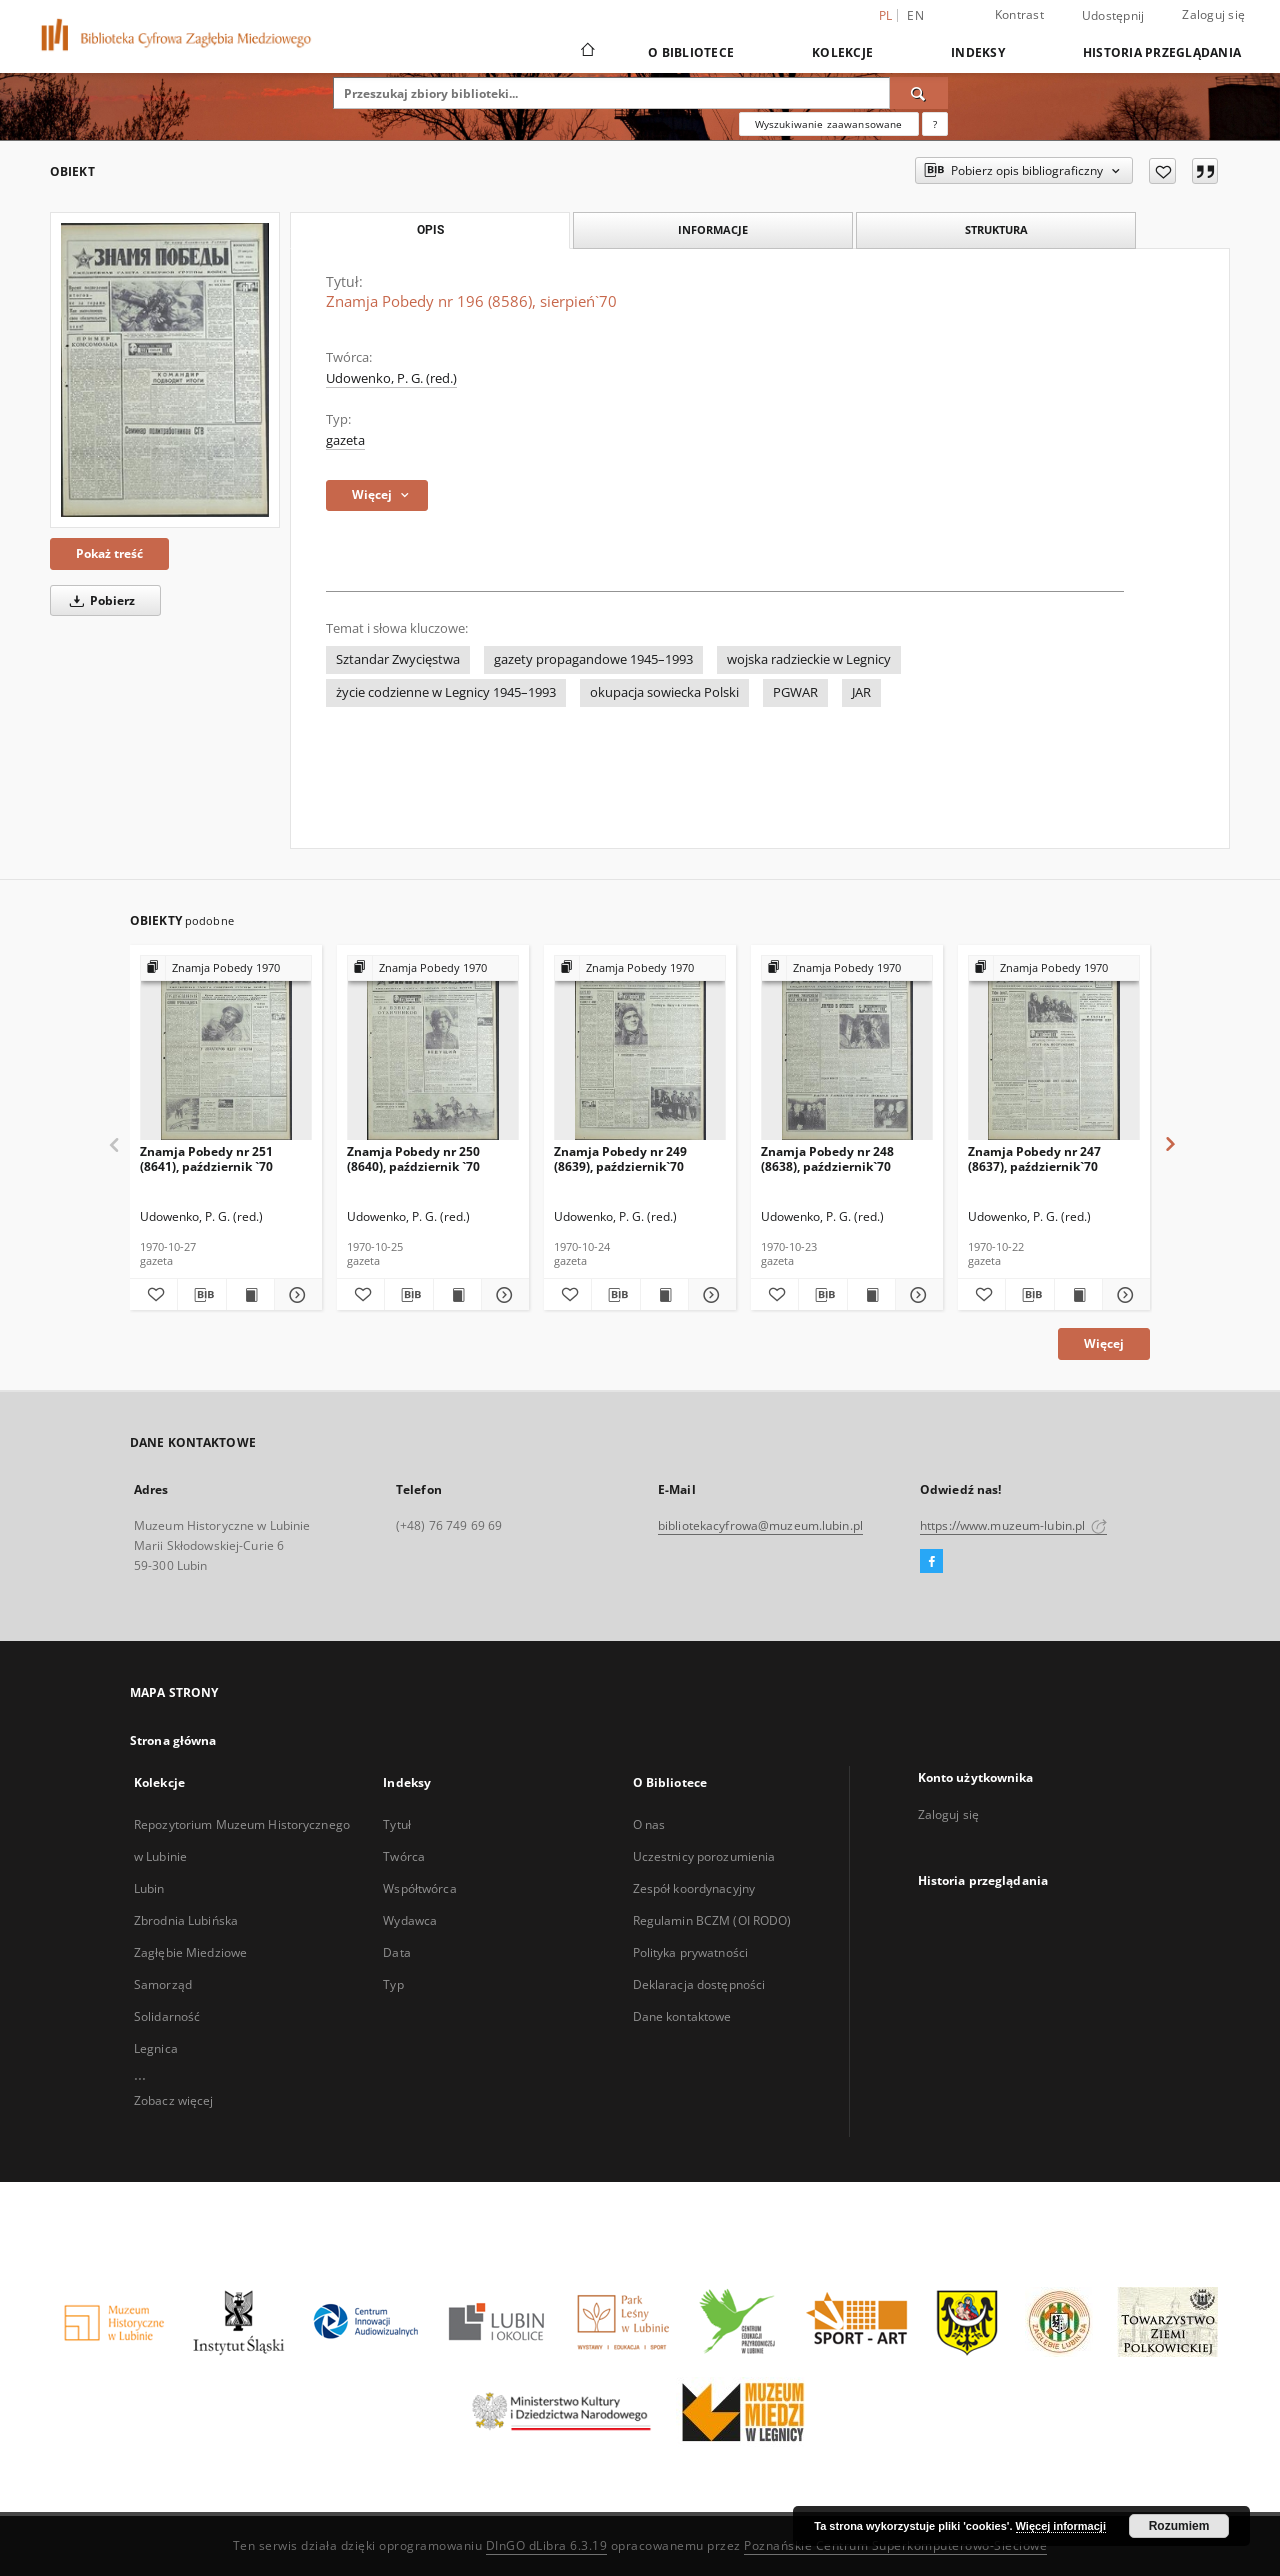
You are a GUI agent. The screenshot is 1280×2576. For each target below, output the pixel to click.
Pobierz (99, 600)
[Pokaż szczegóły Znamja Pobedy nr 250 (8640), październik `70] (502, 1295)
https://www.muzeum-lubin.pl (1013, 1525)
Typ (393, 1984)
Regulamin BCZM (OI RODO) (712, 1920)
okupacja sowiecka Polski (664, 692)
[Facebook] (931, 1562)
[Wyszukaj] (919, 93)
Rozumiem (1179, 2526)
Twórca (404, 1856)
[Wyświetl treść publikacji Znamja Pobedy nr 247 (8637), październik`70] (1078, 1295)
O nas (649, 1824)
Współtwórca (419, 1888)
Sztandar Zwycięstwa (398, 659)
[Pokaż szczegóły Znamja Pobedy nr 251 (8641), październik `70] (295, 1295)
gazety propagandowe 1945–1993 (593, 659)
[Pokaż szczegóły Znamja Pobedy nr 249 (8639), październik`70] (709, 1295)
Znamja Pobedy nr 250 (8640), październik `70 (413, 1158)
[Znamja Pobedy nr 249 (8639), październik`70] (640, 1048)
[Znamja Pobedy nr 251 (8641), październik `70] (226, 1048)
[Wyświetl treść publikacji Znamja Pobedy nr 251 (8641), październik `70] (250, 1295)
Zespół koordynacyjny (694, 1888)
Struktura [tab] (996, 229)
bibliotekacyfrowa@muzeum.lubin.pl (760, 1525)
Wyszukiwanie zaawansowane (829, 124)
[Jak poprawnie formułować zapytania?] (935, 124)
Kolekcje (842, 52)
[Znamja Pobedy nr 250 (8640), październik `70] (433, 1048)
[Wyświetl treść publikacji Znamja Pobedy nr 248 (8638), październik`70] (871, 1295)
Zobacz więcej (174, 2100)
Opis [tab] (430, 230)
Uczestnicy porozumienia (704, 1856)
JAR (861, 692)
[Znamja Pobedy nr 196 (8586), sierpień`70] (165, 370)
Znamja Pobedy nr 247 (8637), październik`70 (1034, 1158)
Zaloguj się (1213, 14)
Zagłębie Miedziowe (190, 1952)
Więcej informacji (1061, 2526)
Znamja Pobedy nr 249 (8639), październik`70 (620, 1158)
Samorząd (163, 1984)
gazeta (345, 440)
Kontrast (1019, 14)
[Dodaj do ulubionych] (1162, 171)
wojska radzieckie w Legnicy (809, 659)
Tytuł (397, 1824)
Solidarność (167, 2016)
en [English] (915, 15)
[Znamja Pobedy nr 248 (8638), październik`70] (847, 1048)
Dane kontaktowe (682, 2016)
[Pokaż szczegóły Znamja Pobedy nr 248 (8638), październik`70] (916, 1295)
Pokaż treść (109, 553)
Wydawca (410, 1920)
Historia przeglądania (1162, 52)
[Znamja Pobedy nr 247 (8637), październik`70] (1054, 1048)
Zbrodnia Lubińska (186, 1920)
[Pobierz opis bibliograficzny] (201, 1295)
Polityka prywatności (690, 1952)
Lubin (149, 1888)
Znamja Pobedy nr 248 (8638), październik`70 (827, 1158)
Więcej (1104, 1343)
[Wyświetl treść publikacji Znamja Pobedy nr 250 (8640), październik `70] (457, 1295)
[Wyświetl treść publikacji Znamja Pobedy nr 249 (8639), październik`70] (664, 1295)
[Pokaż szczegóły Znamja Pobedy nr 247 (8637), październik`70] (1123, 1295)
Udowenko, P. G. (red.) (391, 378)
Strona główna (173, 1740)
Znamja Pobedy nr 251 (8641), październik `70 (206, 1158)
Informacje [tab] (713, 229)
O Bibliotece (691, 52)
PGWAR (795, 692)
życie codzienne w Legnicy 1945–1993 (446, 692)
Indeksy (978, 52)
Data (396, 1952)
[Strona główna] (586, 52)
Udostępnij (1113, 16)
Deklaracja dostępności (699, 1984)
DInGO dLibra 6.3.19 (547, 2545)
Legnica (156, 2048)
